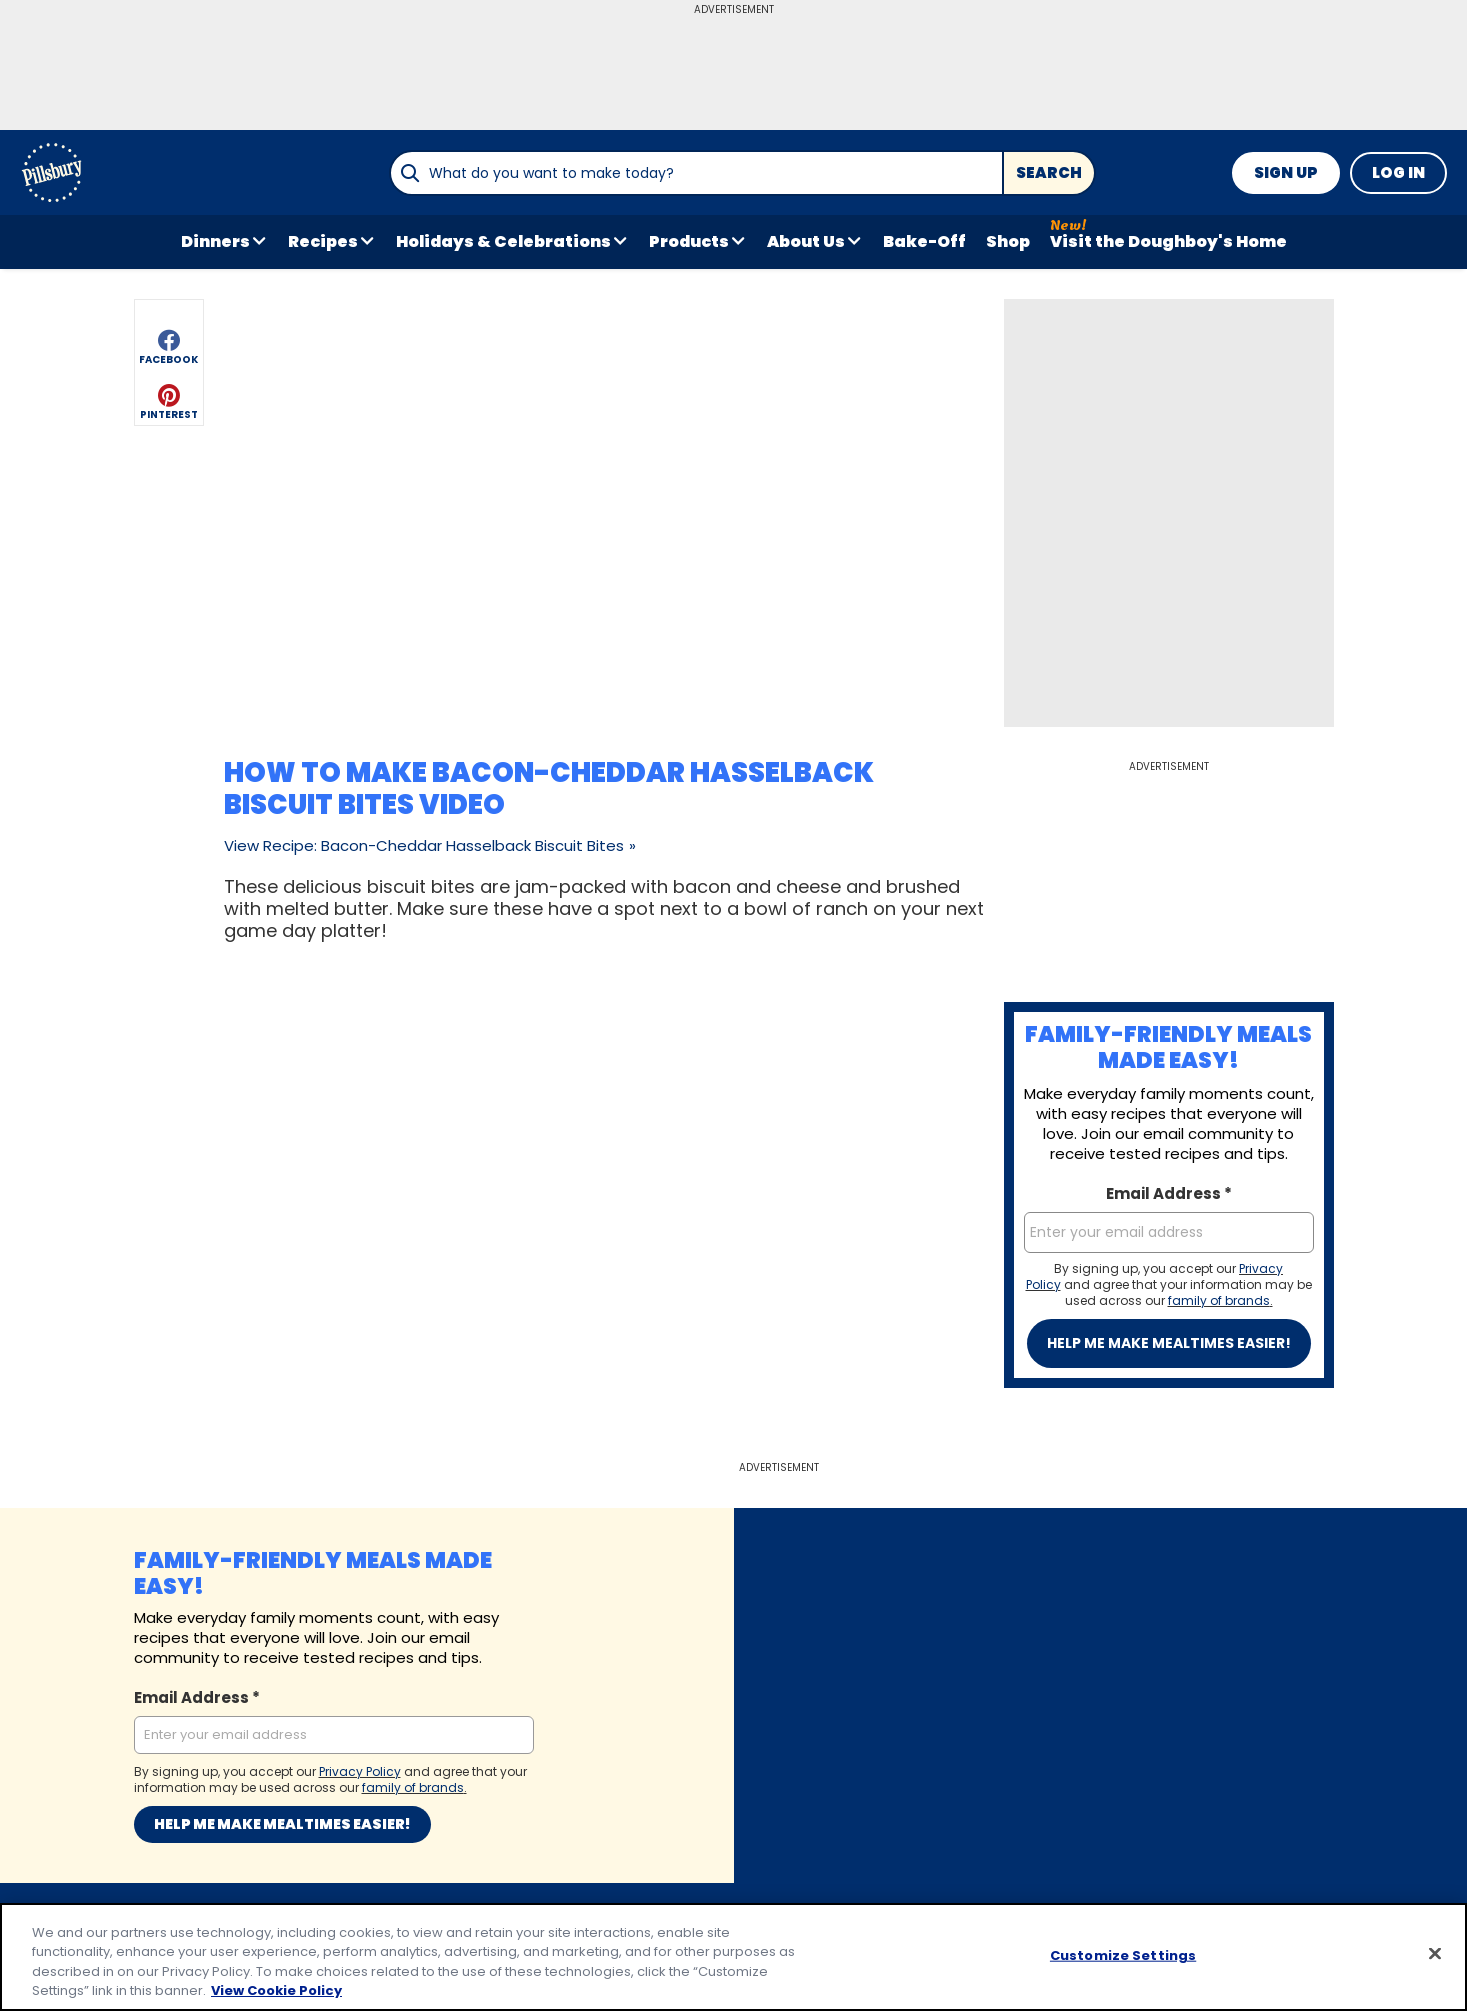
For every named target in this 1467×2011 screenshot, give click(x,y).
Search (1049, 172)
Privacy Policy (360, 1771)
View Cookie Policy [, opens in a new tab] (276, 1990)
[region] (733, 1957)
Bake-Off (924, 241)
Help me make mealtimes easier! (1169, 1343)
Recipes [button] (323, 241)
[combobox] (696, 173)
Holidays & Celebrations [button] (503, 241)
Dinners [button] (215, 241)
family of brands (1219, 1300)
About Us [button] (806, 241)
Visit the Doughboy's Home (1168, 241)
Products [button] (689, 241)
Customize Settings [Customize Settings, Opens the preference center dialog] (1123, 1955)
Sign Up (1286, 172)
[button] (168, 344)
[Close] (1435, 1953)
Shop (1008, 241)
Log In (1398, 172)
